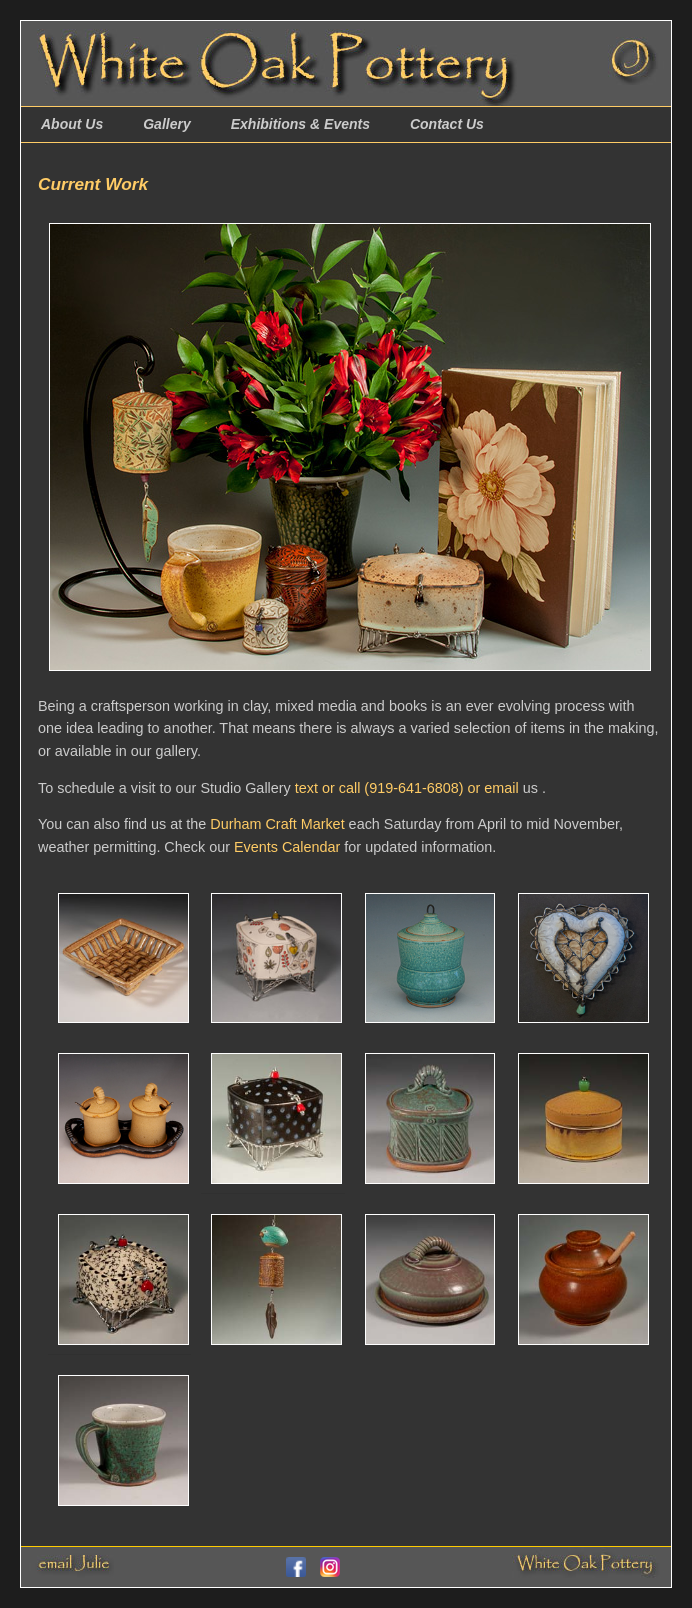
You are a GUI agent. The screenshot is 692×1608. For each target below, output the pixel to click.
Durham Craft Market (277, 824)
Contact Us (447, 124)
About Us (72, 124)
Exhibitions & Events (300, 124)
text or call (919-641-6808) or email (407, 788)
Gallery (166, 124)
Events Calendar (287, 847)
